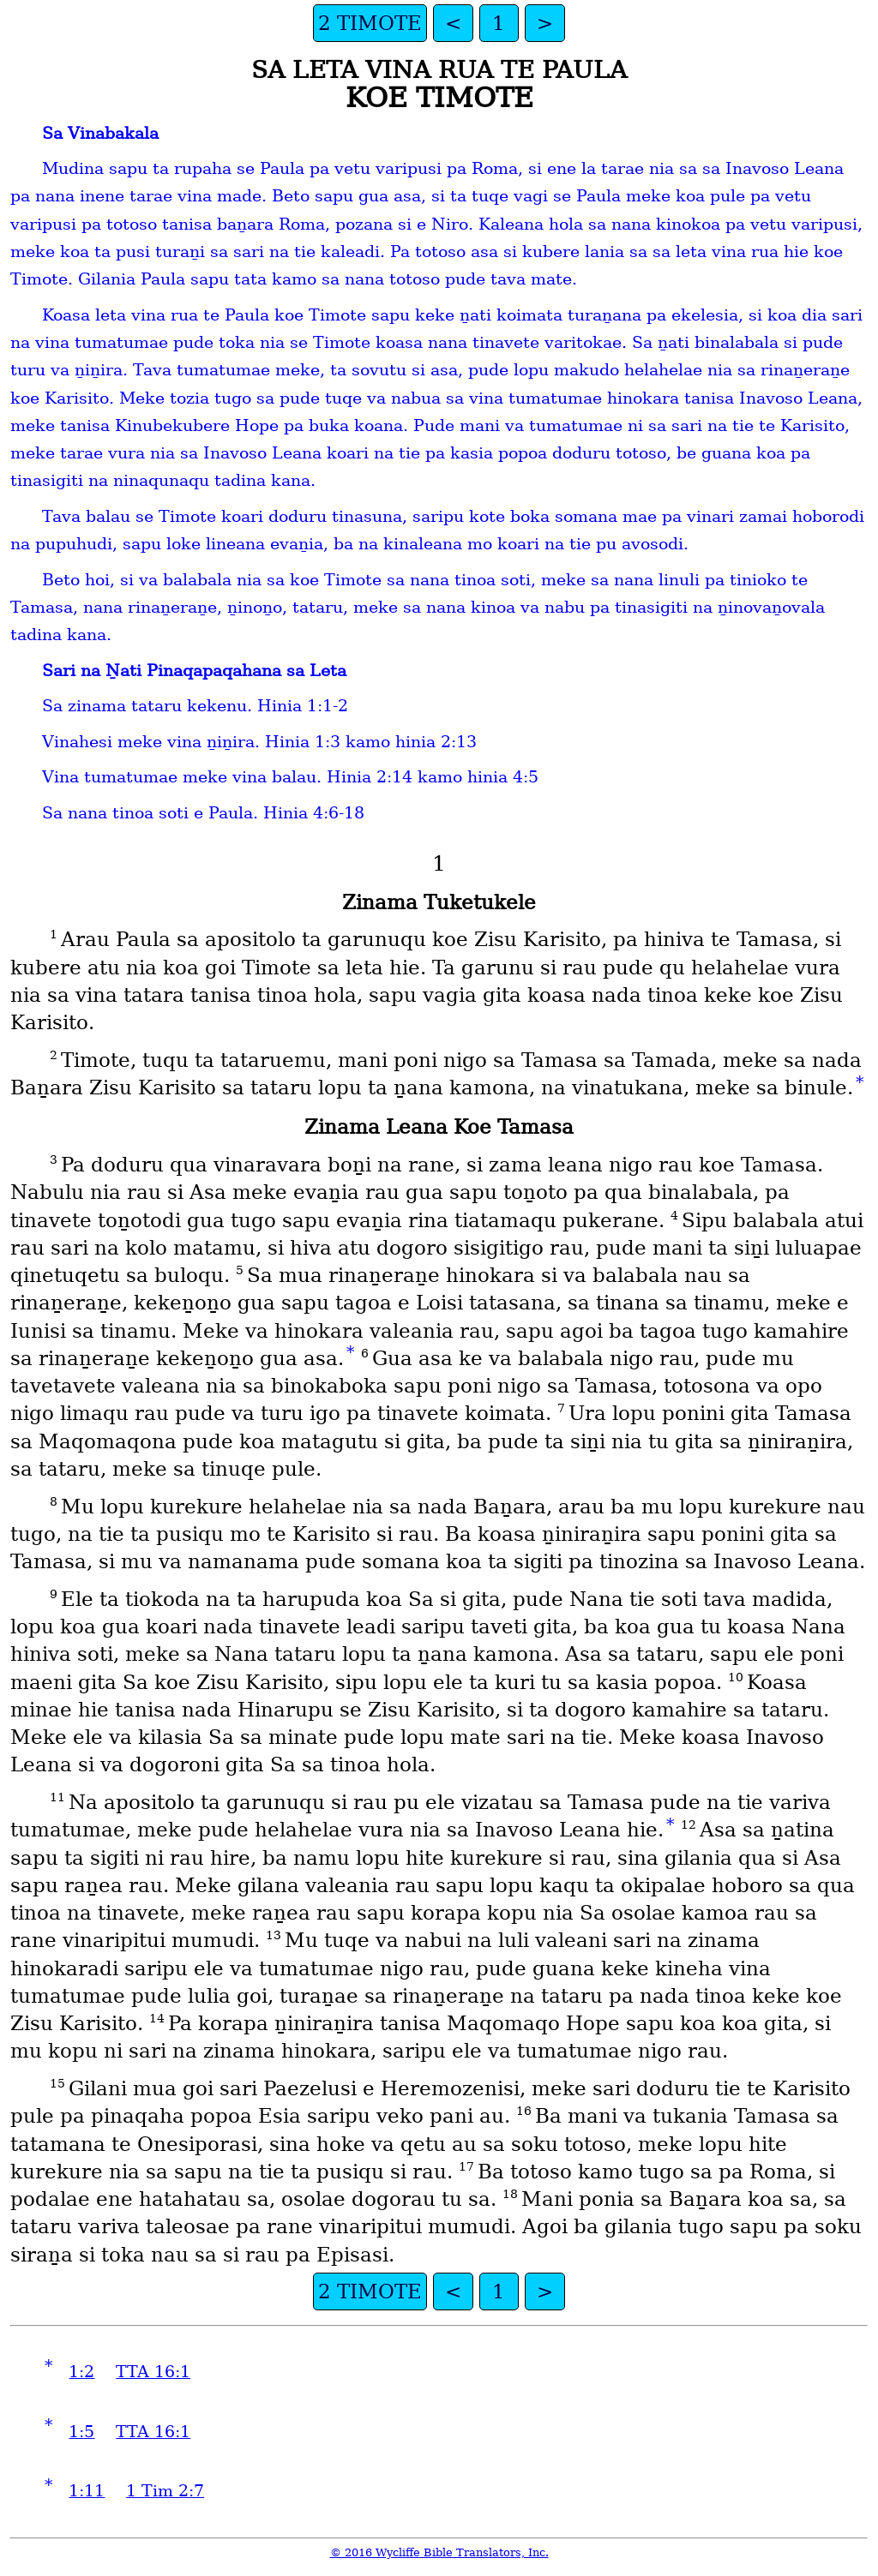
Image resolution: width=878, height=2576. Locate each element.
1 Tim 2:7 (165, 2491)
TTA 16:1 (153, 2372)
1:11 (87, 2491)
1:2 (81, 2372)
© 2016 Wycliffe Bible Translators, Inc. (439, 2552)
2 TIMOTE (370, 23)
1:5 (81, 2432)
